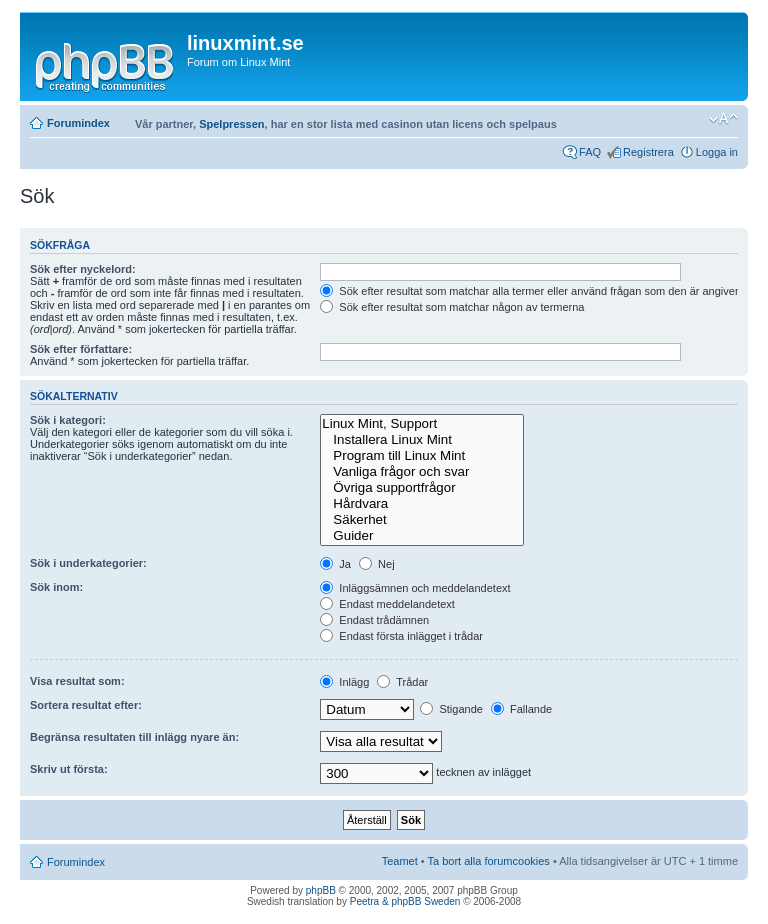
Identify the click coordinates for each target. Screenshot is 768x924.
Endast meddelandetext (387, 604)
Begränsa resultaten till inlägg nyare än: (134, 737)
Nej (377, 564)
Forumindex (78, 123)
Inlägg (344, 682)
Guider (422, 536)
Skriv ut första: (69, 769)
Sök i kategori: (68, 420)
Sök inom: (56, 587)
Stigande (451, 709)
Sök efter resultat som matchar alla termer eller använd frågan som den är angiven (530, 291)
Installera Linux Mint (422, 440)
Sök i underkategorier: (88, 563)
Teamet (400, 861)
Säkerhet (422, 520)
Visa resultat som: (77, 681)
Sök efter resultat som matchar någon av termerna (452, 307)
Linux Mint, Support (422, 424)
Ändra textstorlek (723, 119)
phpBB (321, 890)
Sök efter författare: (81, 349)
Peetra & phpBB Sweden (405, 901)
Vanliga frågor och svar (422, 472)
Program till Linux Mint (422, 456)
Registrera (648, 152)
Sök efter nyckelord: (83, 269)
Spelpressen (231, 124)
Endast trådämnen (374, 620)
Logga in (717, 152)
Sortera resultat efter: (86, 705)
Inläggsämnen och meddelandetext (415, 588)
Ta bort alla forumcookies (489, 861)
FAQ (590, 152)
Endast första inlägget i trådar (401, 636)
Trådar (402, 682)
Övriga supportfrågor (422, 488)
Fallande (521, 709)
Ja (335, 564)
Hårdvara (422, 504)
